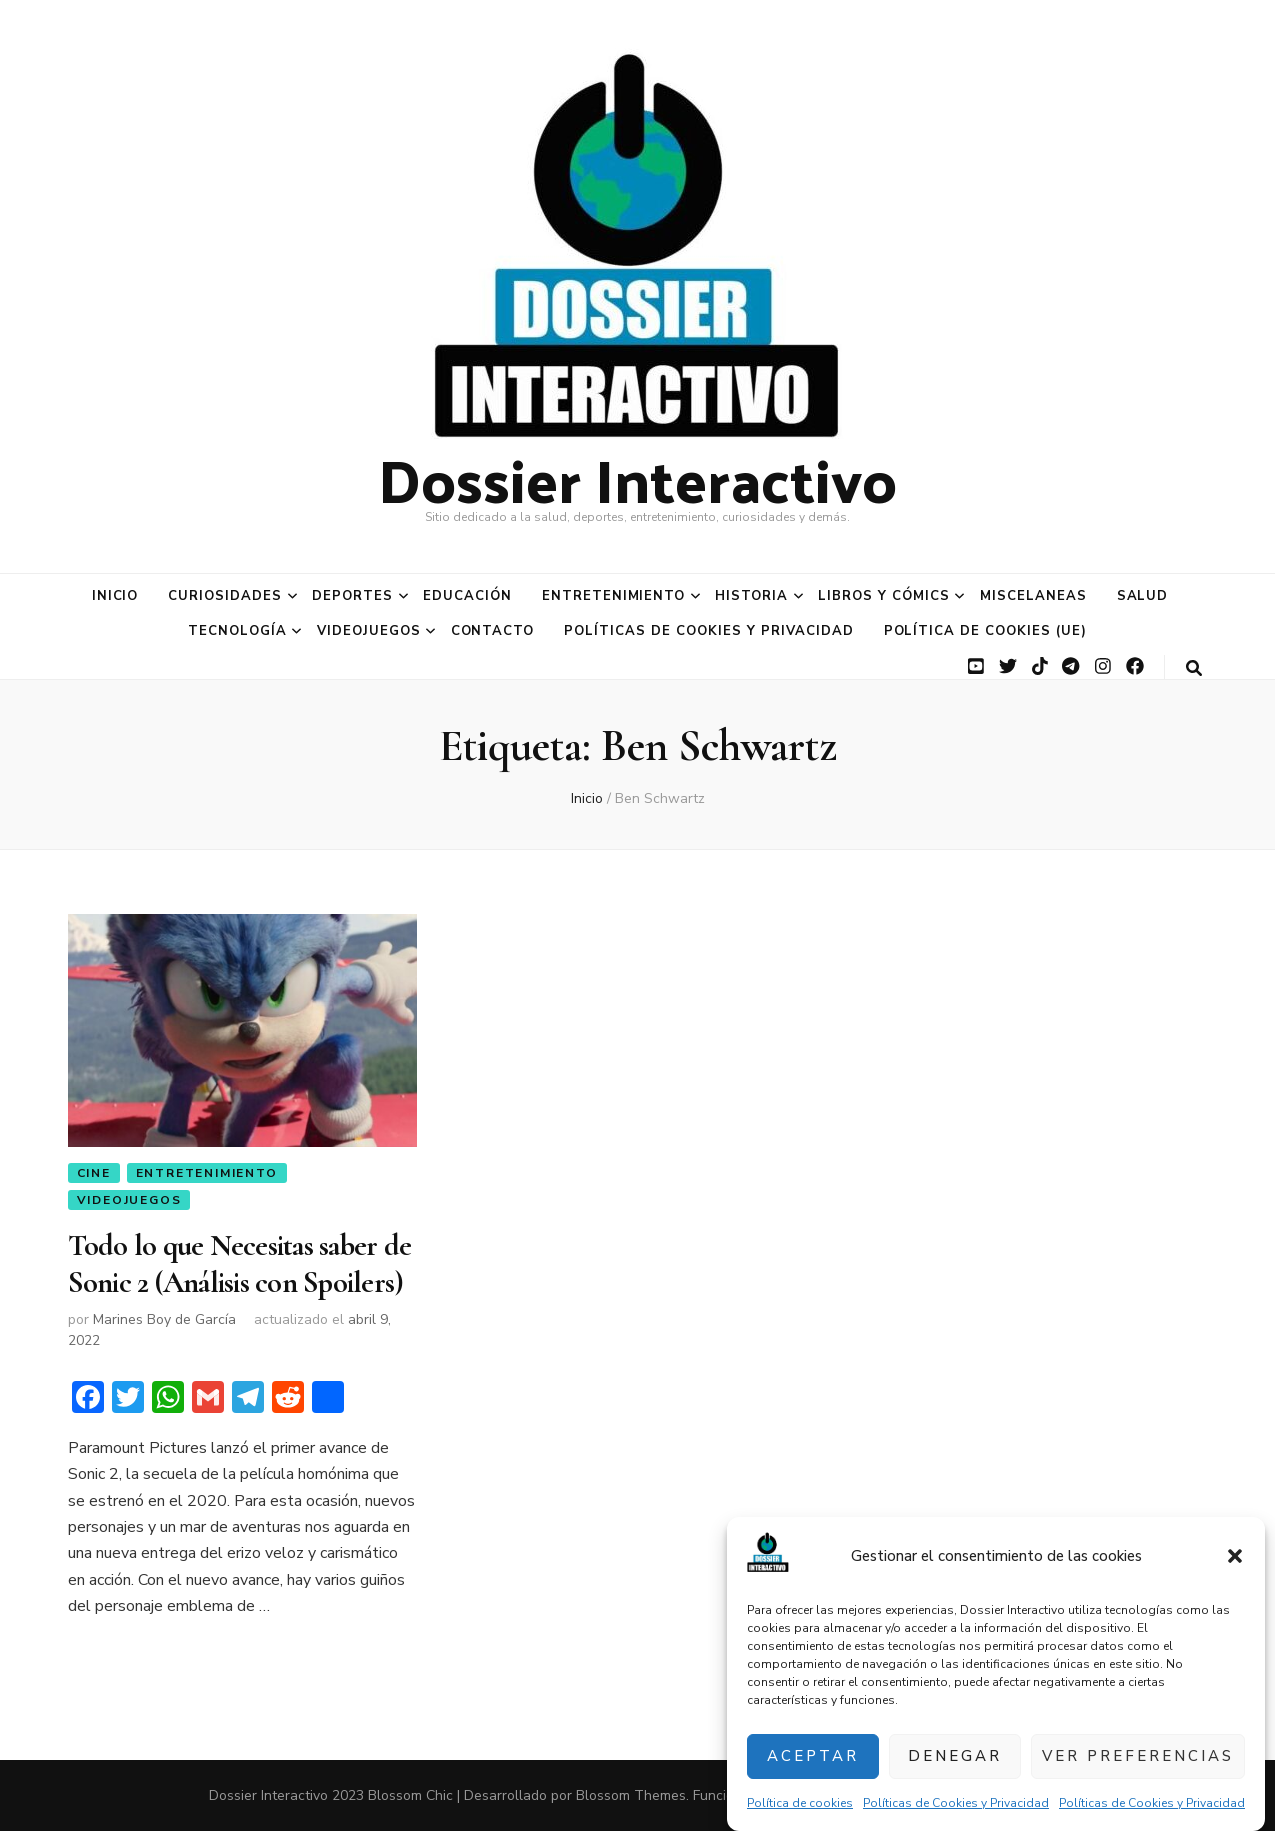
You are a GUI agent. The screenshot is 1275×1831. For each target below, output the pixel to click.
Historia (751, 596)
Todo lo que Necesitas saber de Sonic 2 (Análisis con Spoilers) (240, 1263)
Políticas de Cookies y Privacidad (956, 1803)
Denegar (955, 1756)
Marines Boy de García (164, 1319)
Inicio (115, 596)
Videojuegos (369, 631)
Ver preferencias (1138, 1756)
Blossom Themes (631, 1795)
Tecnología (237, 631)
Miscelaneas (1033, 596)
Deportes (352, 596)
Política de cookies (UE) (985, 631)
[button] (1235, 1556)
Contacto (493, 631)
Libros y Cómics (884, 596)
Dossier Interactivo (637, 478)
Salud (1143, 596)
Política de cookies (800, 1803)
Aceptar (813, 1756)
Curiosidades (225, 596)
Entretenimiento (614, 596)
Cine (94, 1173)
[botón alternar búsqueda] (1194, 668)
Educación (467, 596)
